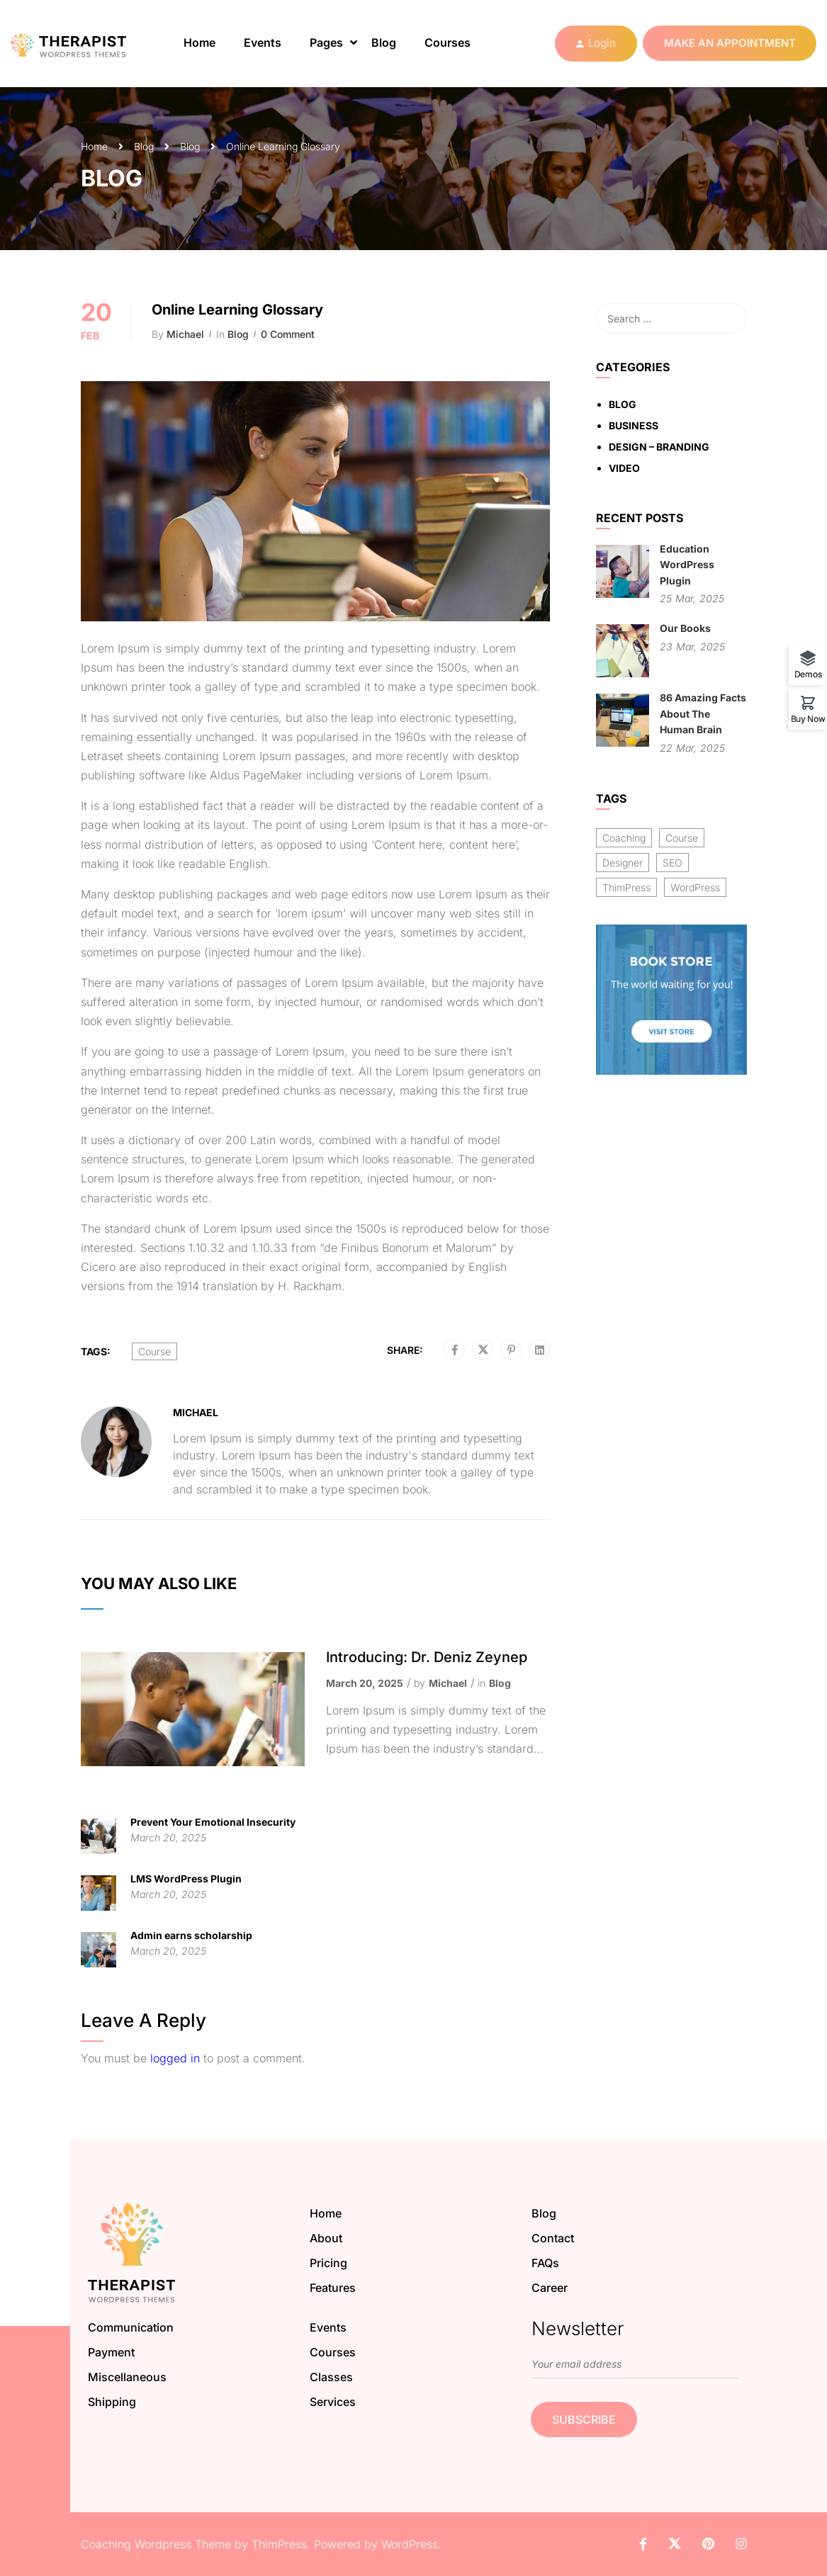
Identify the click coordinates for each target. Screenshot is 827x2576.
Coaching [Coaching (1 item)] (624, 838)
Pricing (328, 2263)
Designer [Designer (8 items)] (622, 863)
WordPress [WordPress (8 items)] (695, 887)
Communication (131, 2327)
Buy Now (808, 718)
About (326, 2238)
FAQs (545, 2263)
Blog (383, 42)
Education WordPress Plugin (687, 565)
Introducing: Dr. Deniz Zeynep (426, 1657)
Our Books (685, 628)
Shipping (112, 2402)
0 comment (288, 334)
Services (333, 2402)
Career (549, 2288)
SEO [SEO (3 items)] (672, 863)
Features (333, 2288)
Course (154, 1351)
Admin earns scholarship (191, 1935)
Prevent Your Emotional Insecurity (213, 1822)
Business (633, 425)
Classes (331, 2377)
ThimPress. (281, 2544)
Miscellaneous (127, 2377)
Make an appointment (730, 43)
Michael (185, 334)
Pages (326, 42)
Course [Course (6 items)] (681, 838)
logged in (175, 2058)
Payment (111, 2352)
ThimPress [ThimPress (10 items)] (626, 887)
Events (262, 42)
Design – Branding (659, 447)
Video (624, 468)
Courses (447, 42)
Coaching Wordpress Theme (156, 2544)
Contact (552, 2238)
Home (199, 42)
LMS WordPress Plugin (186, 1878)
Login (602, 43)
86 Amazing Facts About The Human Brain (703, 713)
